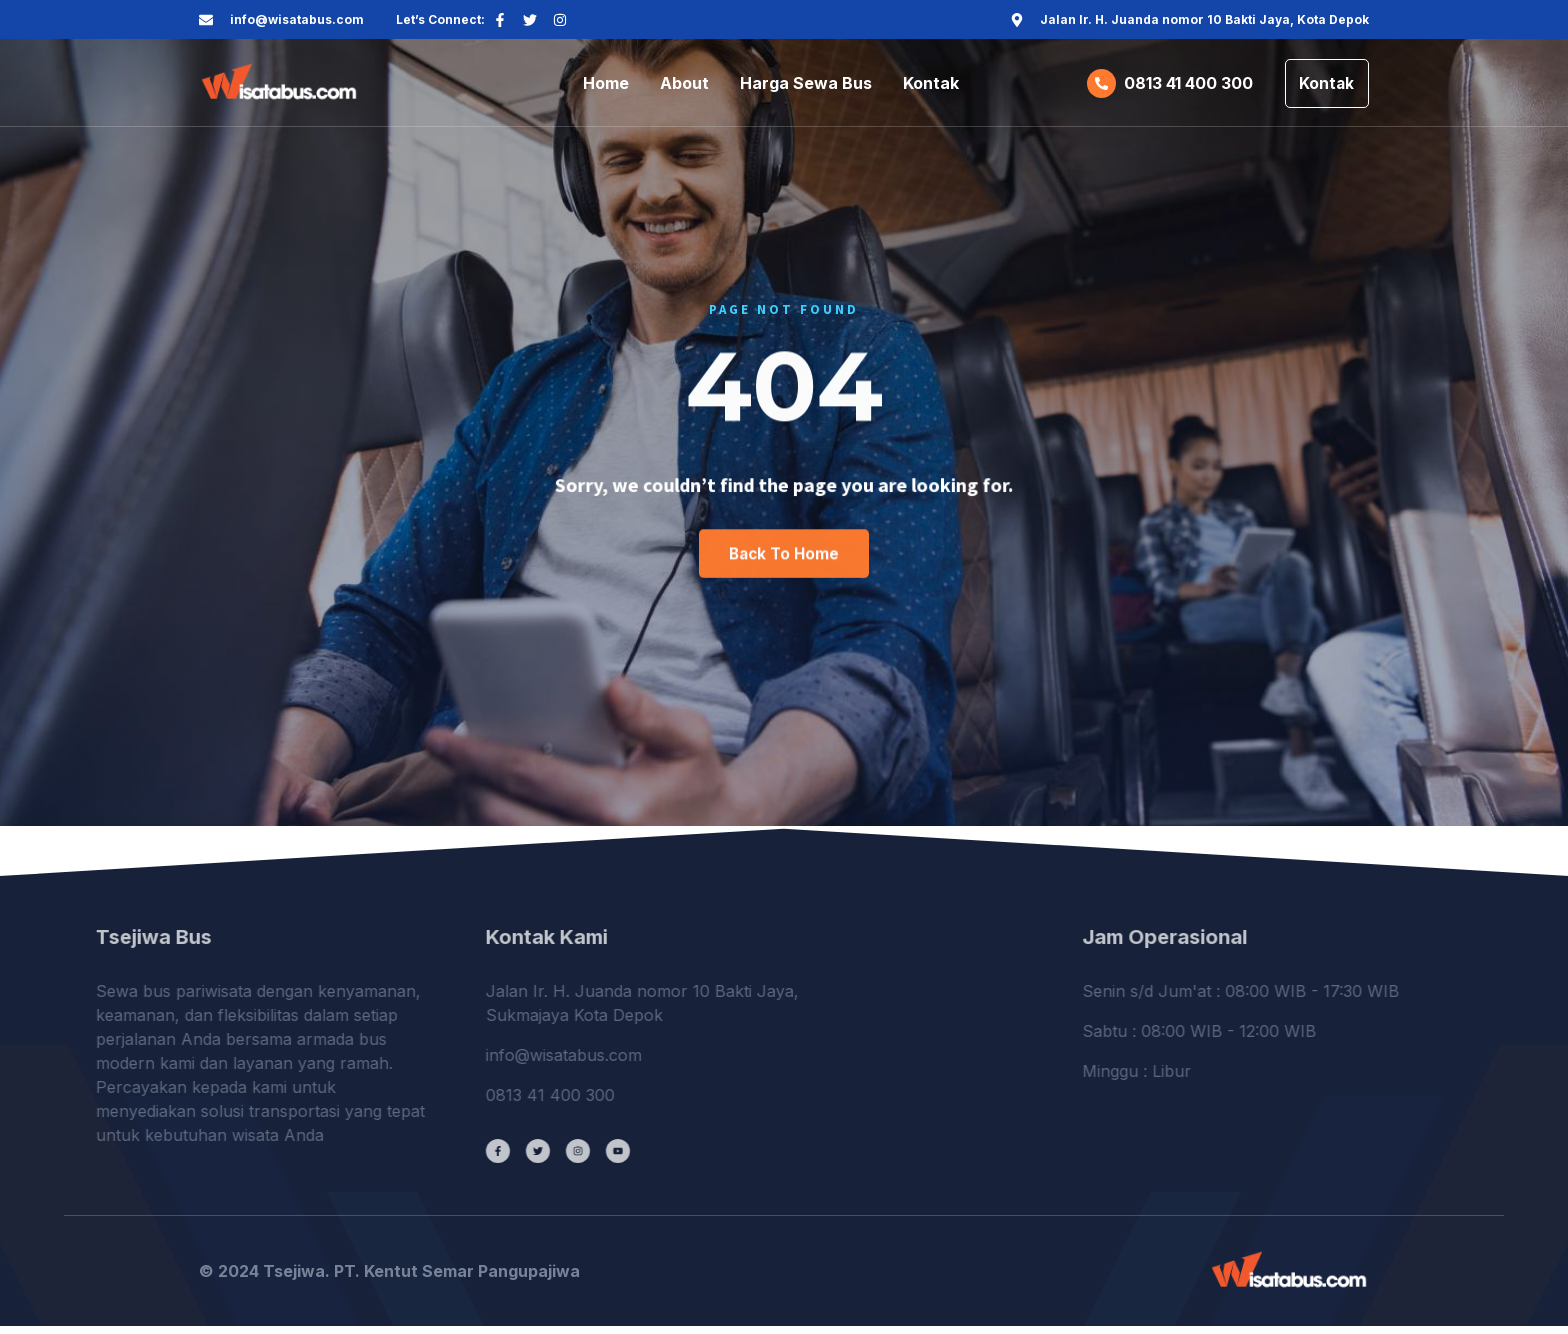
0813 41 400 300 (1182, 86)
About (684, 86)
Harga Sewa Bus (806, 86)
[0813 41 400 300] (1095, 86)
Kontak (931, 86)
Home (606, 86)
